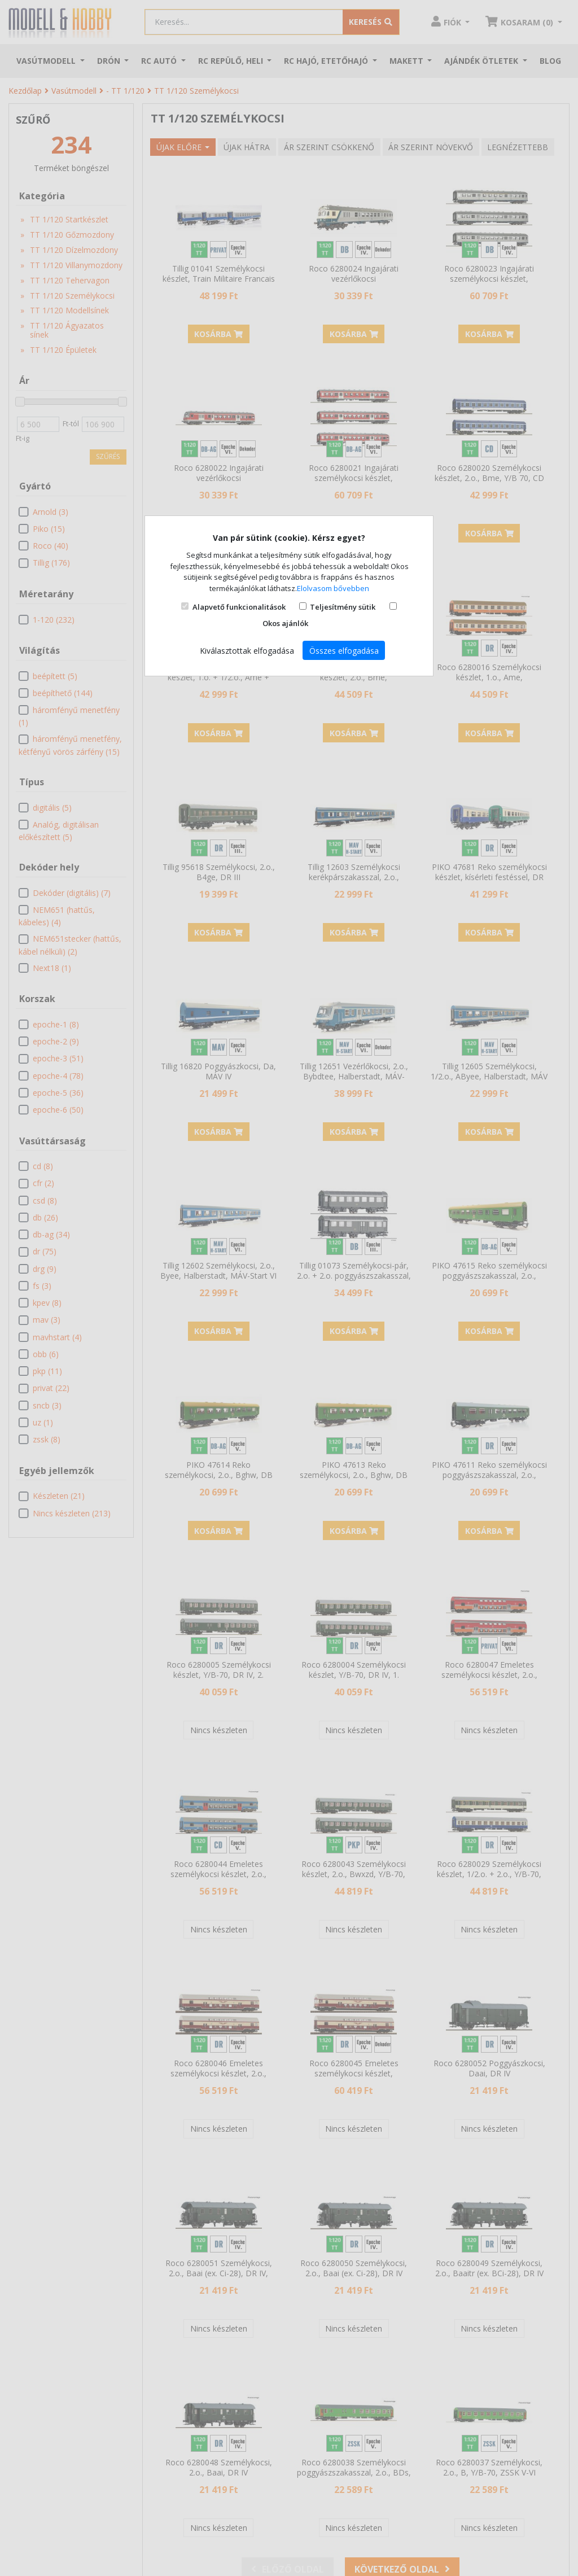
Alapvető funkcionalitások (239, 607)
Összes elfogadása (344, 650)
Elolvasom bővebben (333, 588)
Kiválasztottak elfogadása (247, 650)
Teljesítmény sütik (342, 607)
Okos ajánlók (285, 623)
